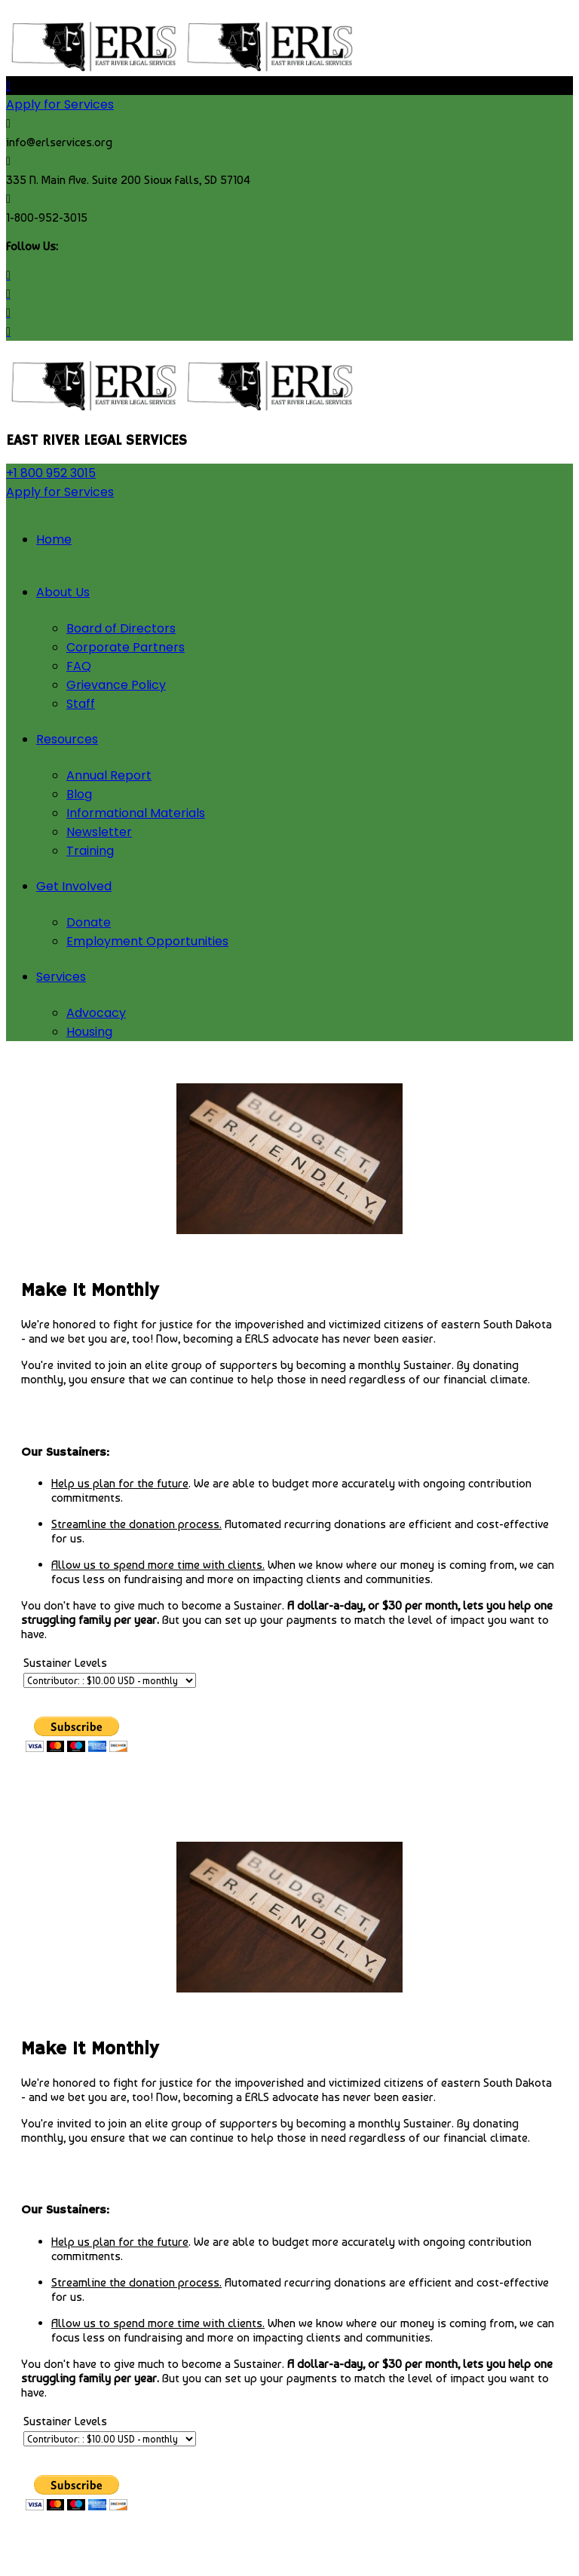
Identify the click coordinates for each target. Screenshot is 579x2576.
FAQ (78, 666)
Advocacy (96, 1013)
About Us (63, 592)
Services (61, 976)
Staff (80, 703)
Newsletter (99, 832)
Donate (88, 922)
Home (54, 539)
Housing (89, 1031)
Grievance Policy (116, 685)
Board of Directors (121, 628)
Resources (67, 739)
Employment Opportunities (147, 941)
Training (90, 850)
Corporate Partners (125, 647)
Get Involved (74, 886)
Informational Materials (135, 813)
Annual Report (109, 775)
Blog (79, 794)
